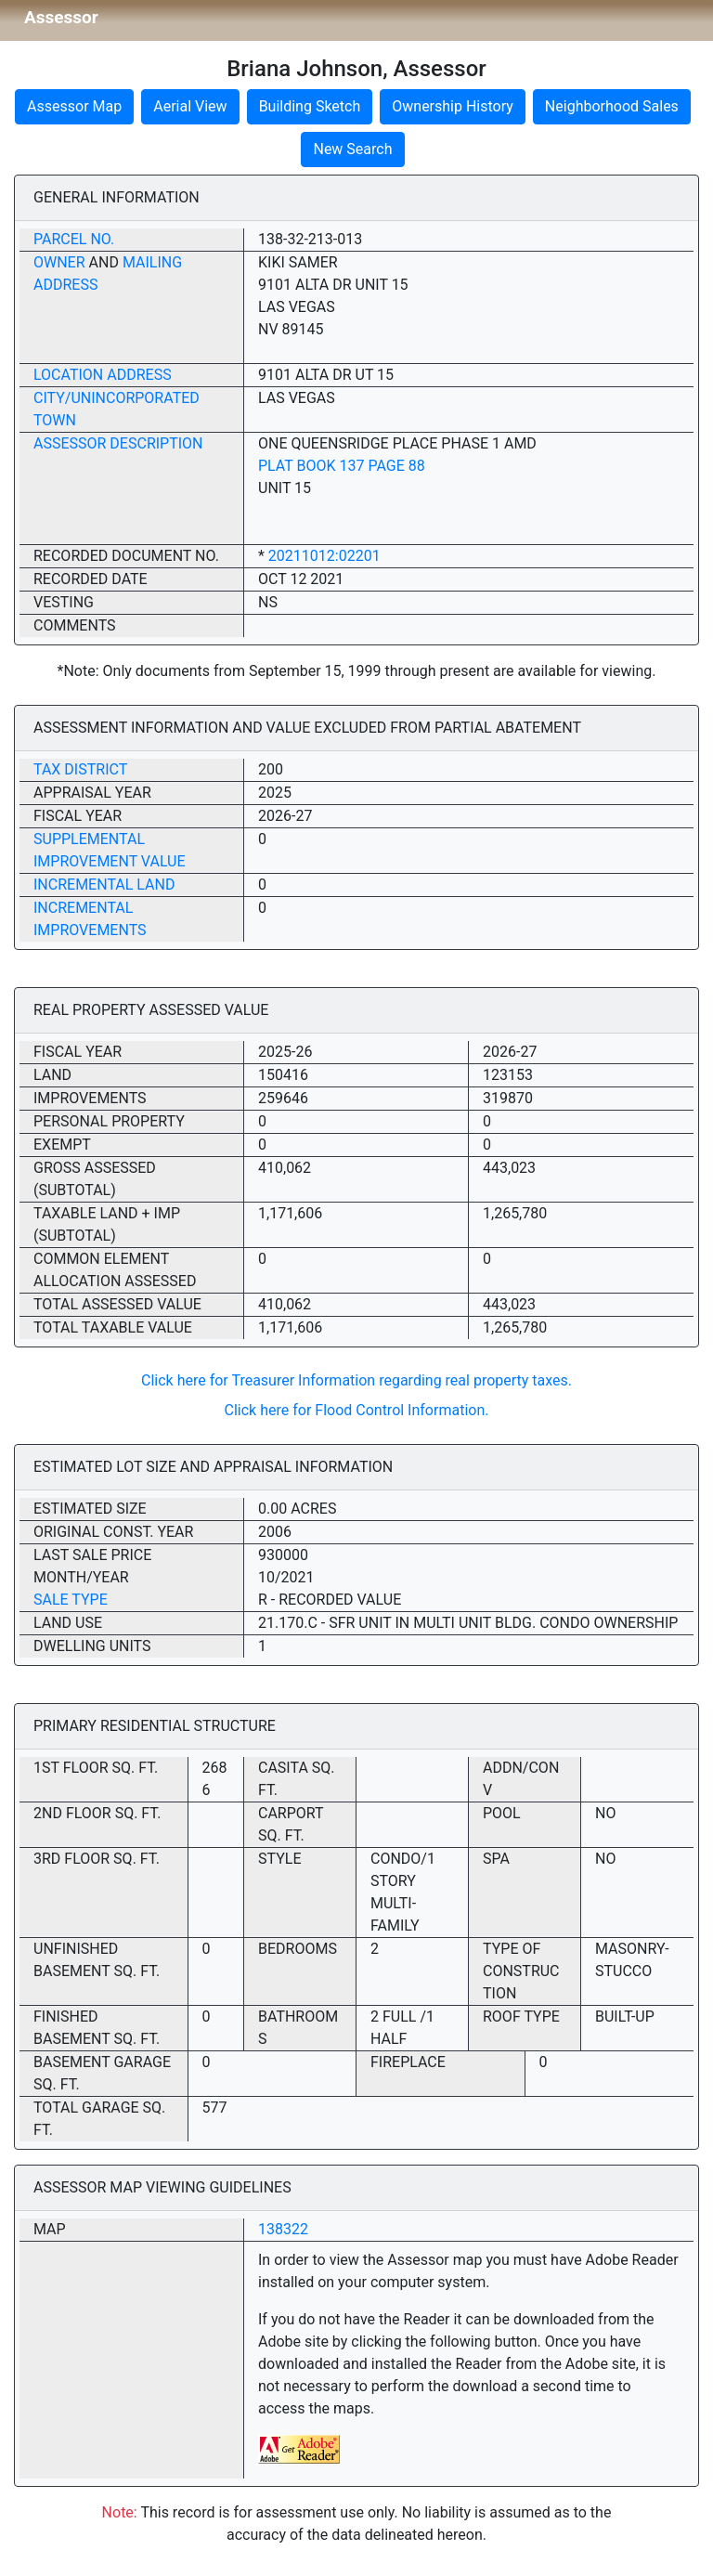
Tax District (80, 769)
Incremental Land (104, 884)
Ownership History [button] (452, 106)
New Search (352, 149)
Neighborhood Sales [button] (612, 106)
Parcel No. (73, 239)
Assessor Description (118, 443)
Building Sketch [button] (310, 106)
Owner (59, 262)
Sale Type (70, 1599)
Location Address (102, 375)
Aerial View (190, 106)
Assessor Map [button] (74, 106)
